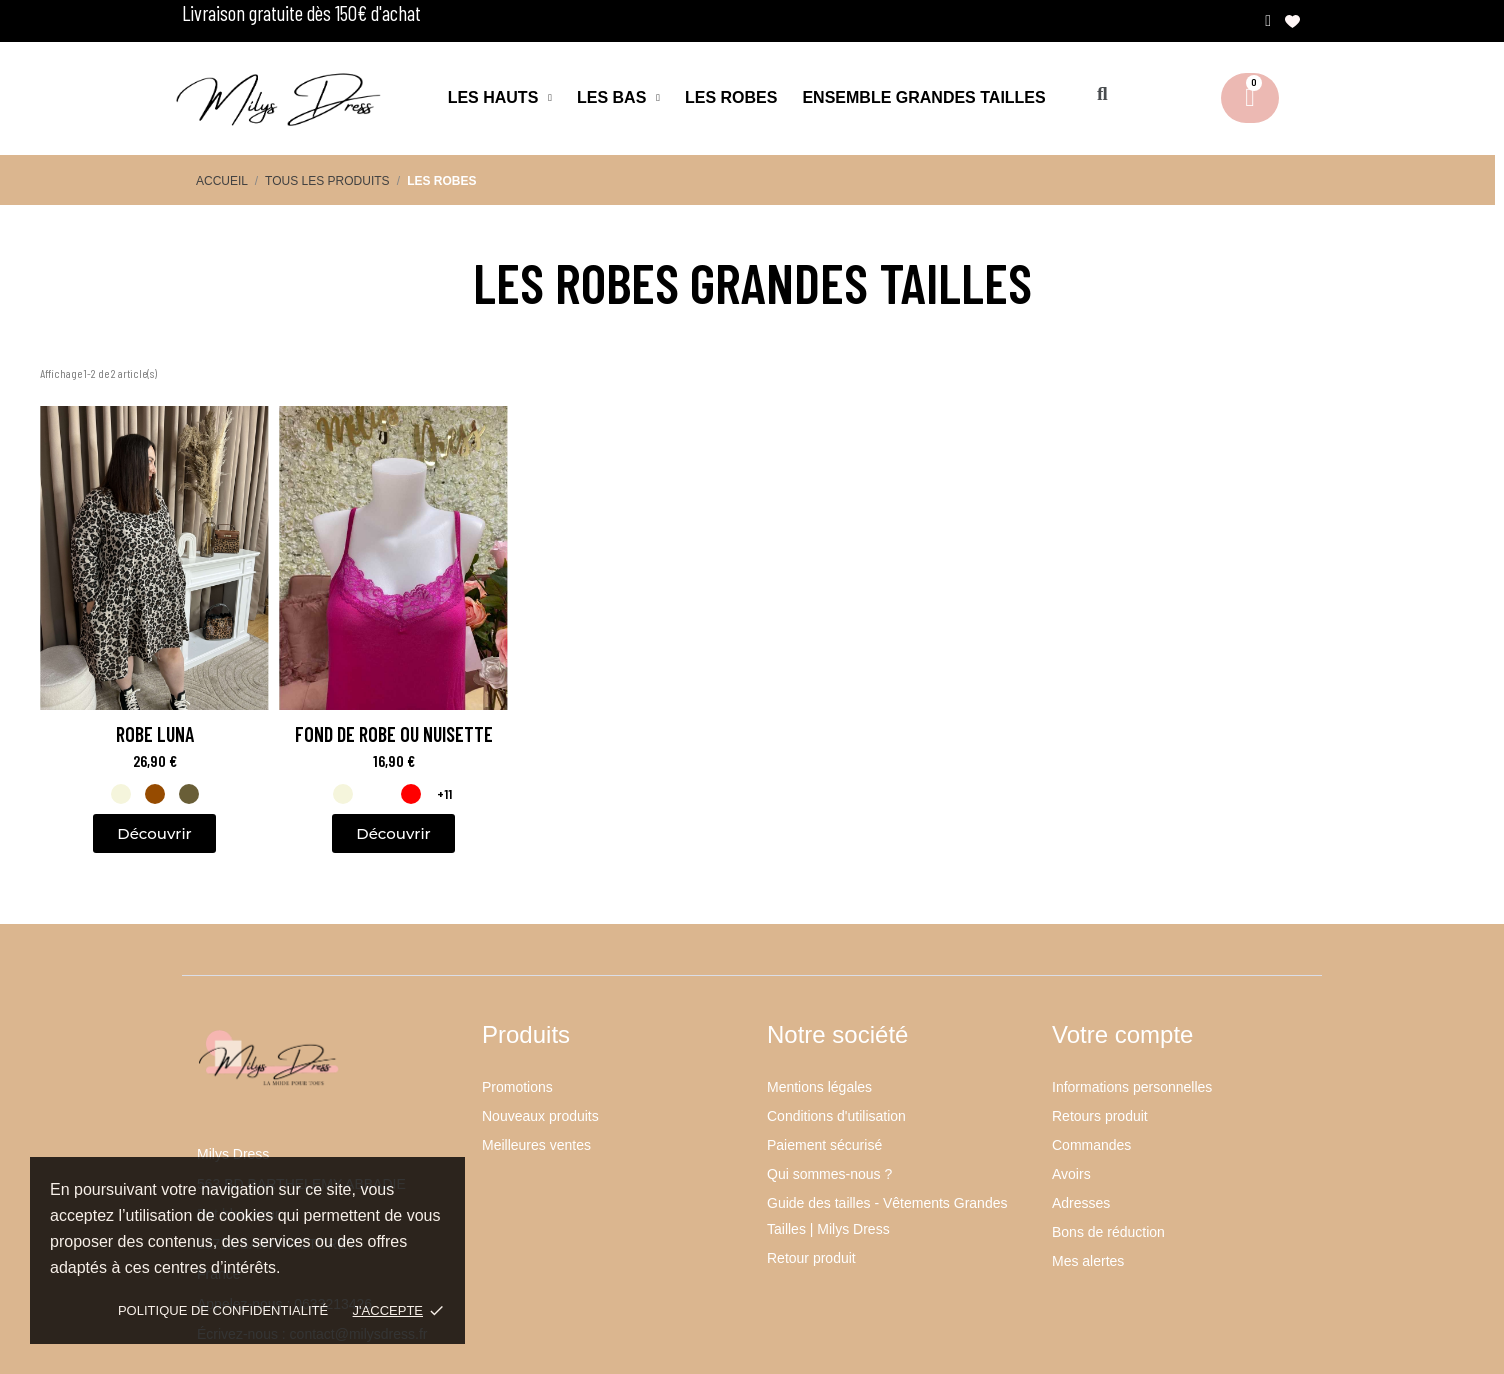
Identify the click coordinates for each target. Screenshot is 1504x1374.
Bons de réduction (1108, 1232)
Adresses (1081, 1203)
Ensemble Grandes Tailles (923, 97)
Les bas (618, 98)
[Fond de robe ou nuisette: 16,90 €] (393, 595)
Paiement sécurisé (824, 1145)
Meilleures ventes (536, 1145)
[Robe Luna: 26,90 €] (154, 595)
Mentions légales (819, 1087)
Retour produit (811, 1258)
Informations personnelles (1132, 1087)
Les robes (731, 97)
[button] (1102, 94)
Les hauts (500, 98)
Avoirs (1071, 1174)
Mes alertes (1088, 1261)
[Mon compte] (1268, 21)
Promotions (517, 1087)
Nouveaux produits (540, 1116)
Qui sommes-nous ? (829, 1174)
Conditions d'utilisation (836, 1116)
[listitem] (121, 794)
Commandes (1091, 1145)
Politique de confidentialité (223, 1310)
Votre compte (1122, 1034)
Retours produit (1100, 1116)
